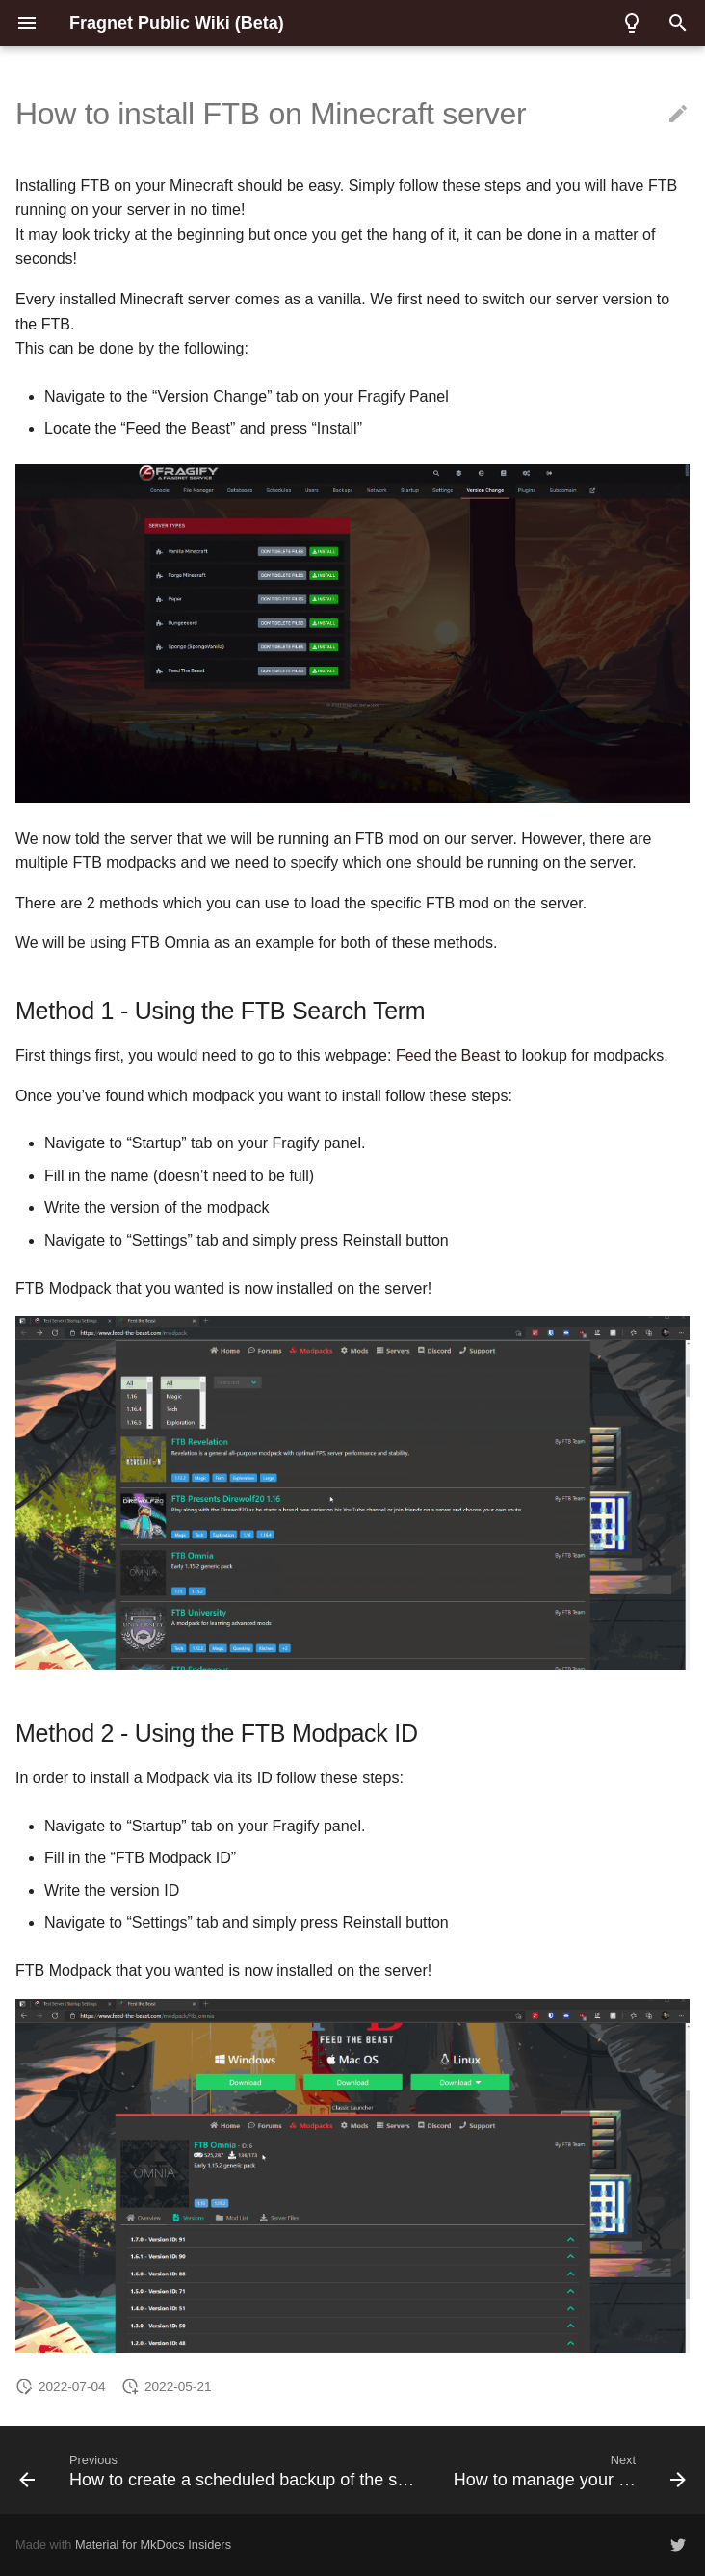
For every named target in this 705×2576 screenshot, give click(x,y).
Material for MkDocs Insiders (153, 2544)
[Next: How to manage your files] (567, 2470)
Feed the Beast (448, 1055)
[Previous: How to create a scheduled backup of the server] (219, 2470)
